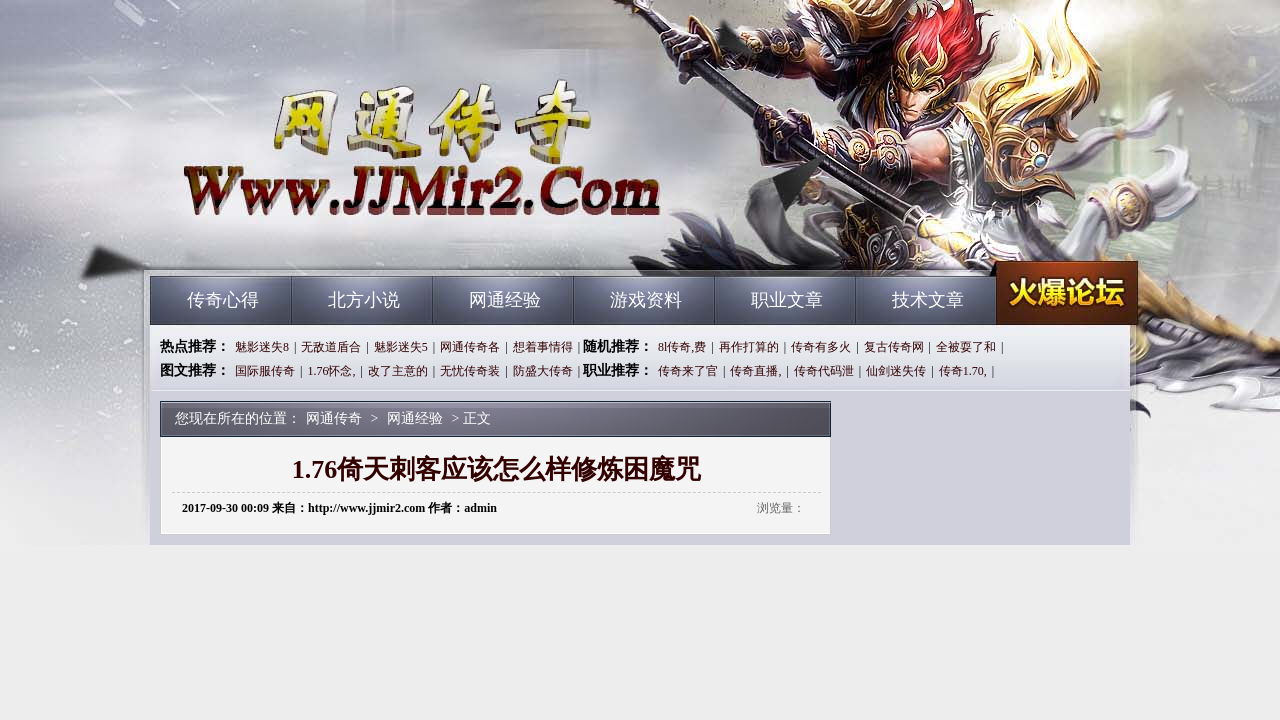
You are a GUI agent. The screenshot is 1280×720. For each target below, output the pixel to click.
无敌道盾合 (331, 347)
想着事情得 (543, 347)
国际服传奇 (265, 371)
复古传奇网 (894, 347)
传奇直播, (755, 371)
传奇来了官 (688, 371)
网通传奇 (341, 240)
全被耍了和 (966, 347)
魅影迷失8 (262, 347)
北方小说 (364, 300)
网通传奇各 (470, 347)
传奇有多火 (821, 347)
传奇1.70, (963, 371)
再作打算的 (749, 347)
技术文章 (928, 300)
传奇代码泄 (824, 371)
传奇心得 (223, 300)
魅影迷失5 (401, 347)
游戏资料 (646, 300)
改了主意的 (398, 371)
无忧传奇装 (470, 371)
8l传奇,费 (682, 347)
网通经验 (505, 300)
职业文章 (787, 300)
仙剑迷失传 (896, 371)
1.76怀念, (331, 371)
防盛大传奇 (543, 371)
